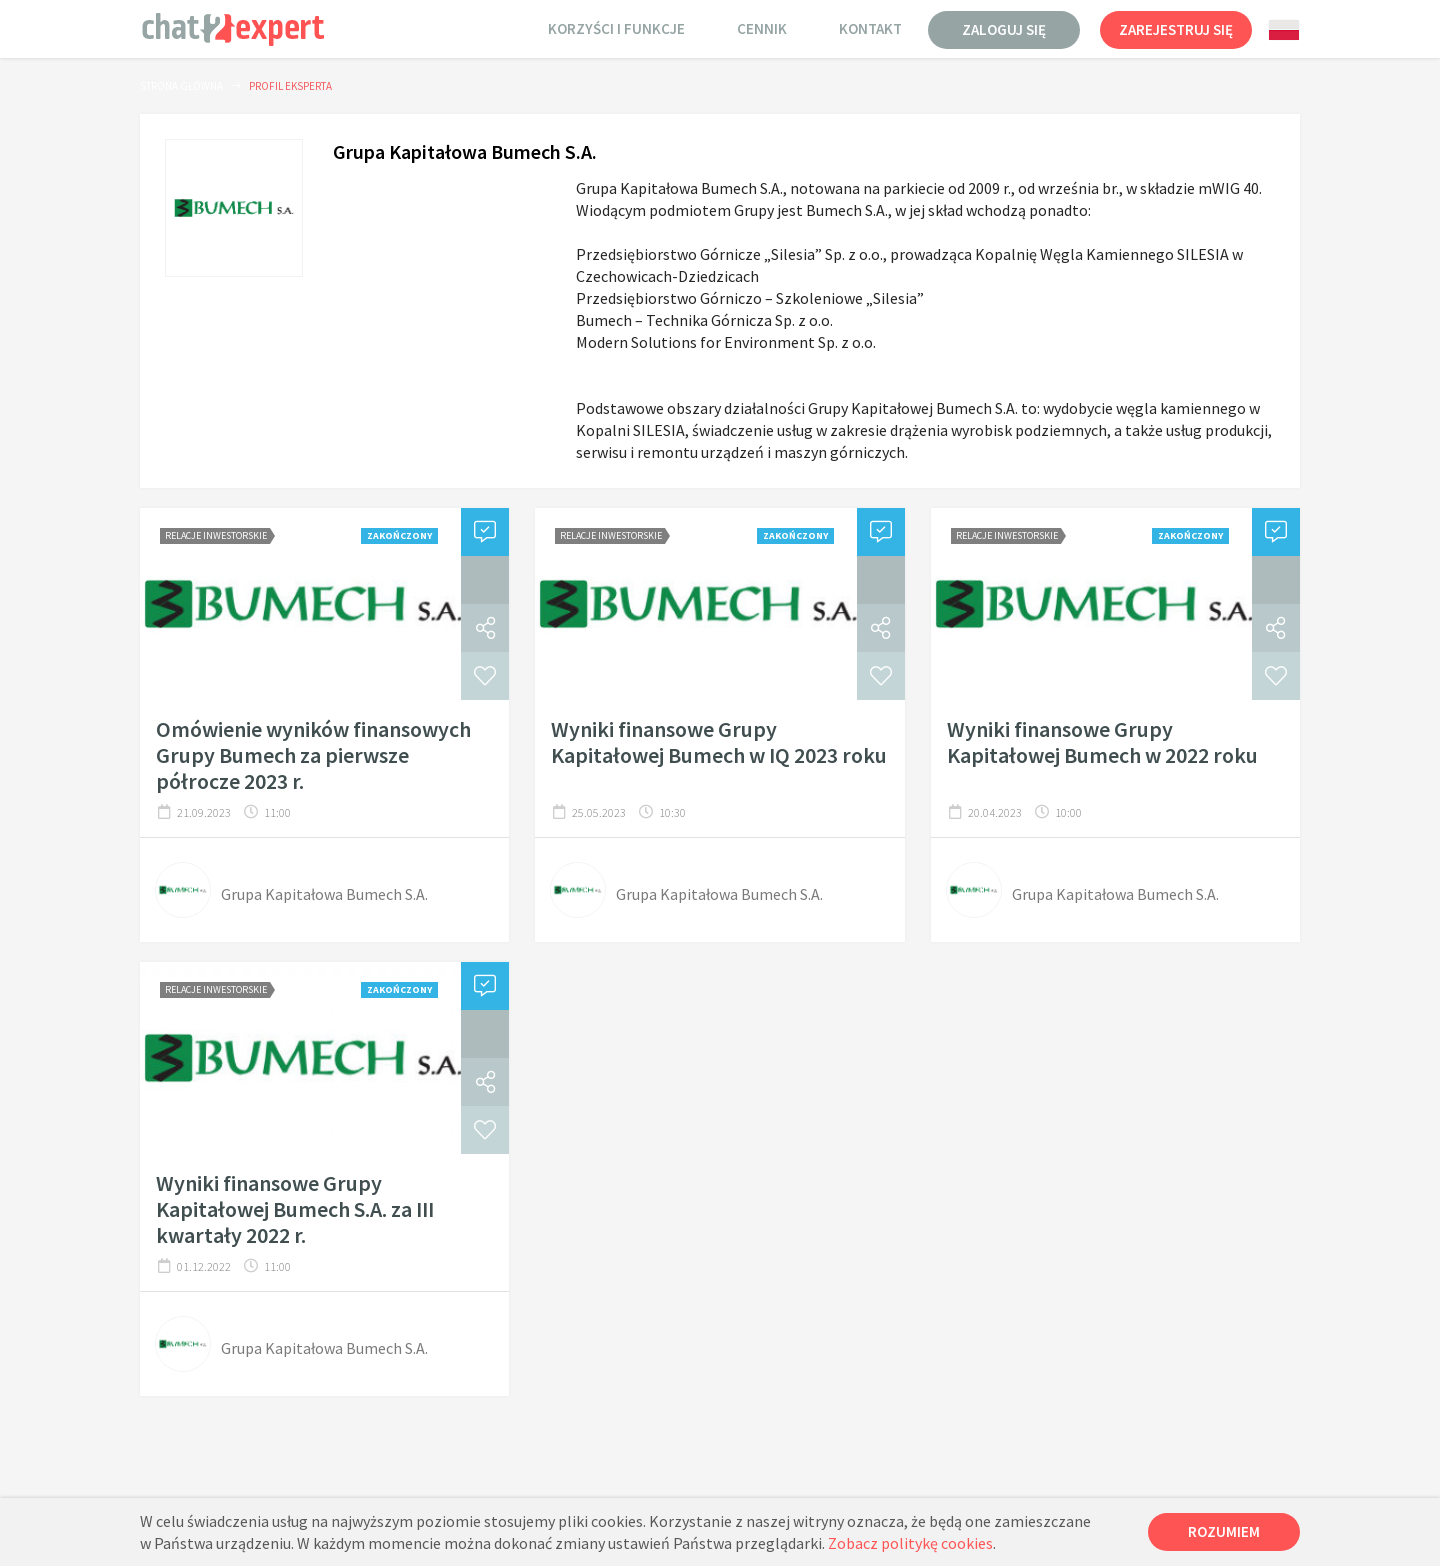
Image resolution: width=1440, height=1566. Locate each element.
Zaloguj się (1004, 29)
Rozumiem (1224, 1531)
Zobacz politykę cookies (910, 1543)
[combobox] (1284, 30)
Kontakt (870, 28)
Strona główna (181, 86)
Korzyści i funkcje (616, 28)
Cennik (762, 28)
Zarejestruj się (1176, 29)
